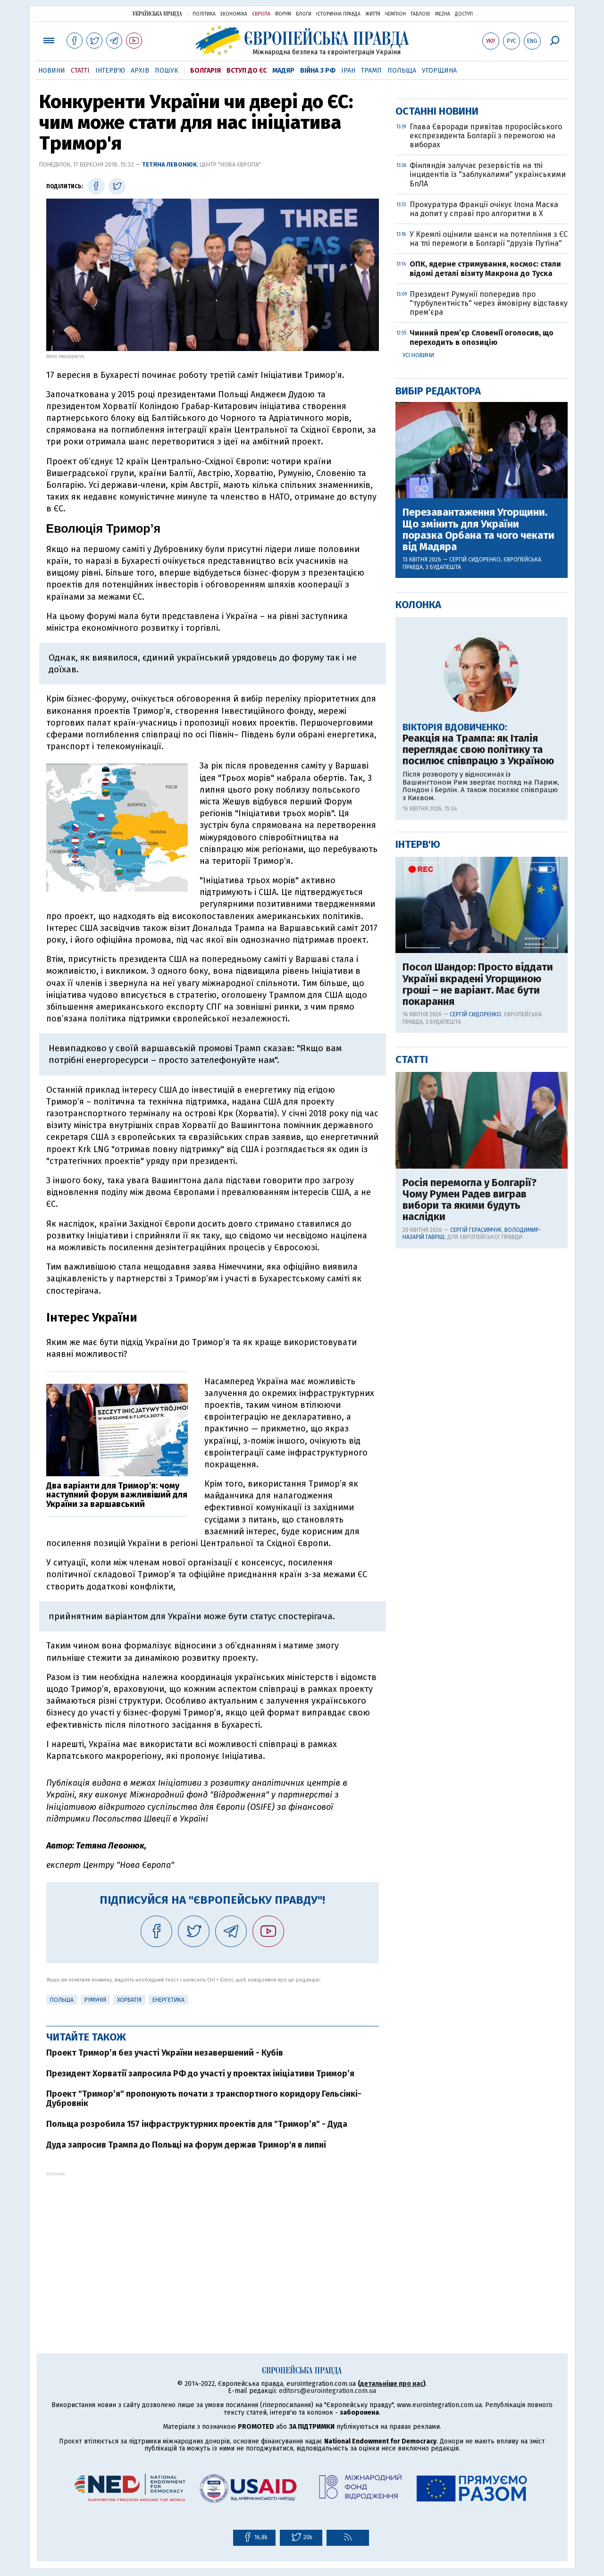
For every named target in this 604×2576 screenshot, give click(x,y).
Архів (140, 71)
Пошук (166, 71)
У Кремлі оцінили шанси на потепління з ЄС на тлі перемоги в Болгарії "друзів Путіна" (489, 543)
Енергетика (168, 2000)
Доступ (464, 14)
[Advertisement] (212, 2242)
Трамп (371, 71)
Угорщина (439, 71)
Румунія (95, 2000)
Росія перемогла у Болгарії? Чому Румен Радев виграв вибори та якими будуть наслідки (470, 1504)
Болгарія (205, 71)
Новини (51, 71)
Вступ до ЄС (246, 71)
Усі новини (418, 659)
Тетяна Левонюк (169, 164)
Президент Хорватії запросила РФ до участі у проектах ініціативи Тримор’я (200, 2073)
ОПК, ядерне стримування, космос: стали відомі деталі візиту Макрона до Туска (485, 572)
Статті (80, 71)
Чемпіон (395, 14)
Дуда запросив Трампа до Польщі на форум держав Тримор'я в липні (186, 2145)
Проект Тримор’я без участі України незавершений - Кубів (164, 2053)
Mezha (442, 14)
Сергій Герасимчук (476, 1534)
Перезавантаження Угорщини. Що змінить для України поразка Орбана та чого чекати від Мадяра (478, 833)
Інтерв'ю (110, 71)
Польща (401, 71)
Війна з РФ (318, 71)
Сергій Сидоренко (475, 863)
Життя (372, 14)
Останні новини (436, 415)
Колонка (418, 908)
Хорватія (129, 2000)
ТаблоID (420, 14)
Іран (348, 71)
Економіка (233, 14)
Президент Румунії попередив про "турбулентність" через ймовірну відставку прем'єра (489, 607)
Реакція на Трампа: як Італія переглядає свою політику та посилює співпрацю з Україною (478, 1054)
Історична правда (338, 14)
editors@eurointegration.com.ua (327, 2391)
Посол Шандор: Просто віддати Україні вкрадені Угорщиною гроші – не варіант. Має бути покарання (478, 1288)
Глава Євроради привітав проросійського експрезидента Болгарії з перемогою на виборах (486, 439)
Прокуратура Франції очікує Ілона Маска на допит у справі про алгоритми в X (484, 513)
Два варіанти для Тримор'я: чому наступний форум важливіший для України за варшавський (116, 1495)
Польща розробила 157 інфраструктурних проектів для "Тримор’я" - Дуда (196, 2124)
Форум (283, 14)
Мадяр (283, 71)
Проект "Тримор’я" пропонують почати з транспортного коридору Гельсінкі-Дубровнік (203, 2098)
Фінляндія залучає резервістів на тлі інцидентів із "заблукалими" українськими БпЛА (488, 478)
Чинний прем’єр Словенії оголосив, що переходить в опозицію (482, 641)
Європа (261, 14)
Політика (204, 14)
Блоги (303, 14)
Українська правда (157, 13)
